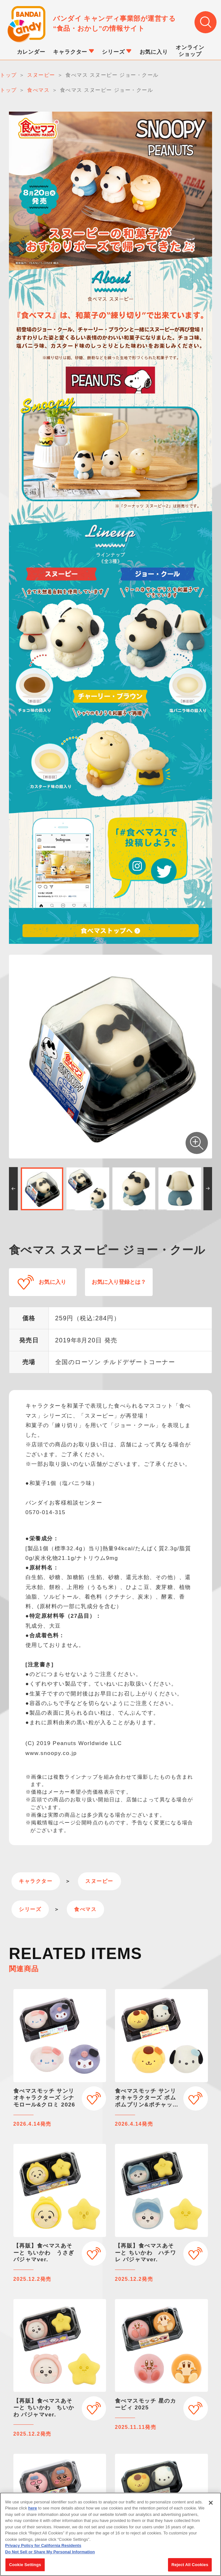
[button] (13, 1188)
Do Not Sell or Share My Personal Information (50, 2552)
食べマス (85, 1909)
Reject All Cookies (189, 2566)
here (32, 2509)
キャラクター (35, 1881)
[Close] (211, 2504)
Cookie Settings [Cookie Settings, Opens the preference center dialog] (25, 2566)
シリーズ (30, 1909)
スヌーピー (99, 1881)
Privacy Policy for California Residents (43, 2546)
